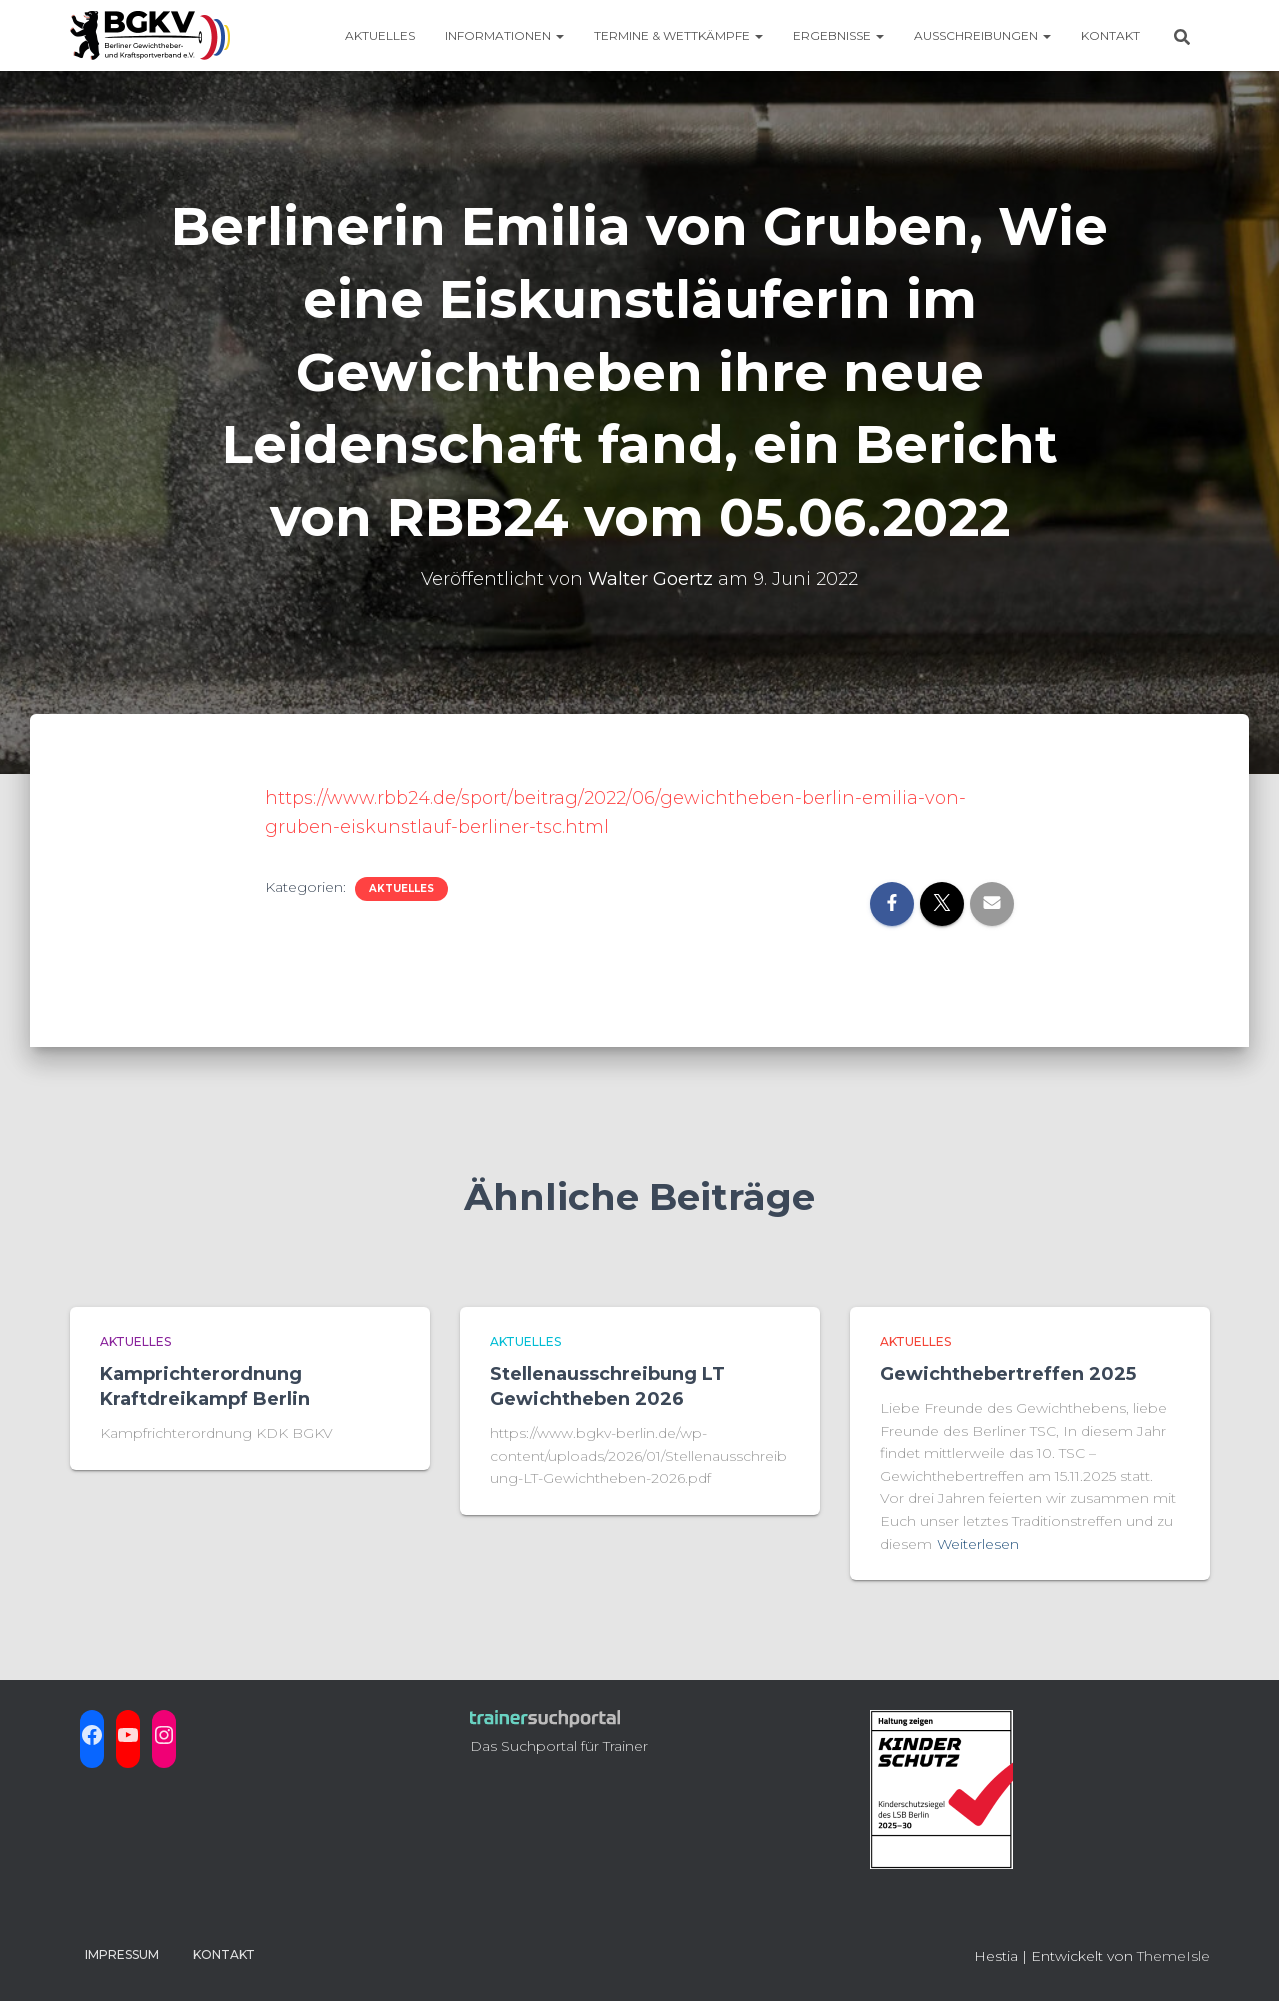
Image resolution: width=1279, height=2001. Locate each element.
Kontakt (1110, 35)
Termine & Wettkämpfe (678, 35)
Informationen (504, 35)
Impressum (122, 1954)
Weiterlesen (978, 1544)
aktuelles (401, 888)
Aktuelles (380, 35)
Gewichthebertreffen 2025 (1008, 1374)
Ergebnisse (838, 35)
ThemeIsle (1173, 1956)
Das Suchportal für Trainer (559, 1746)
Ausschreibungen (982, 35)
